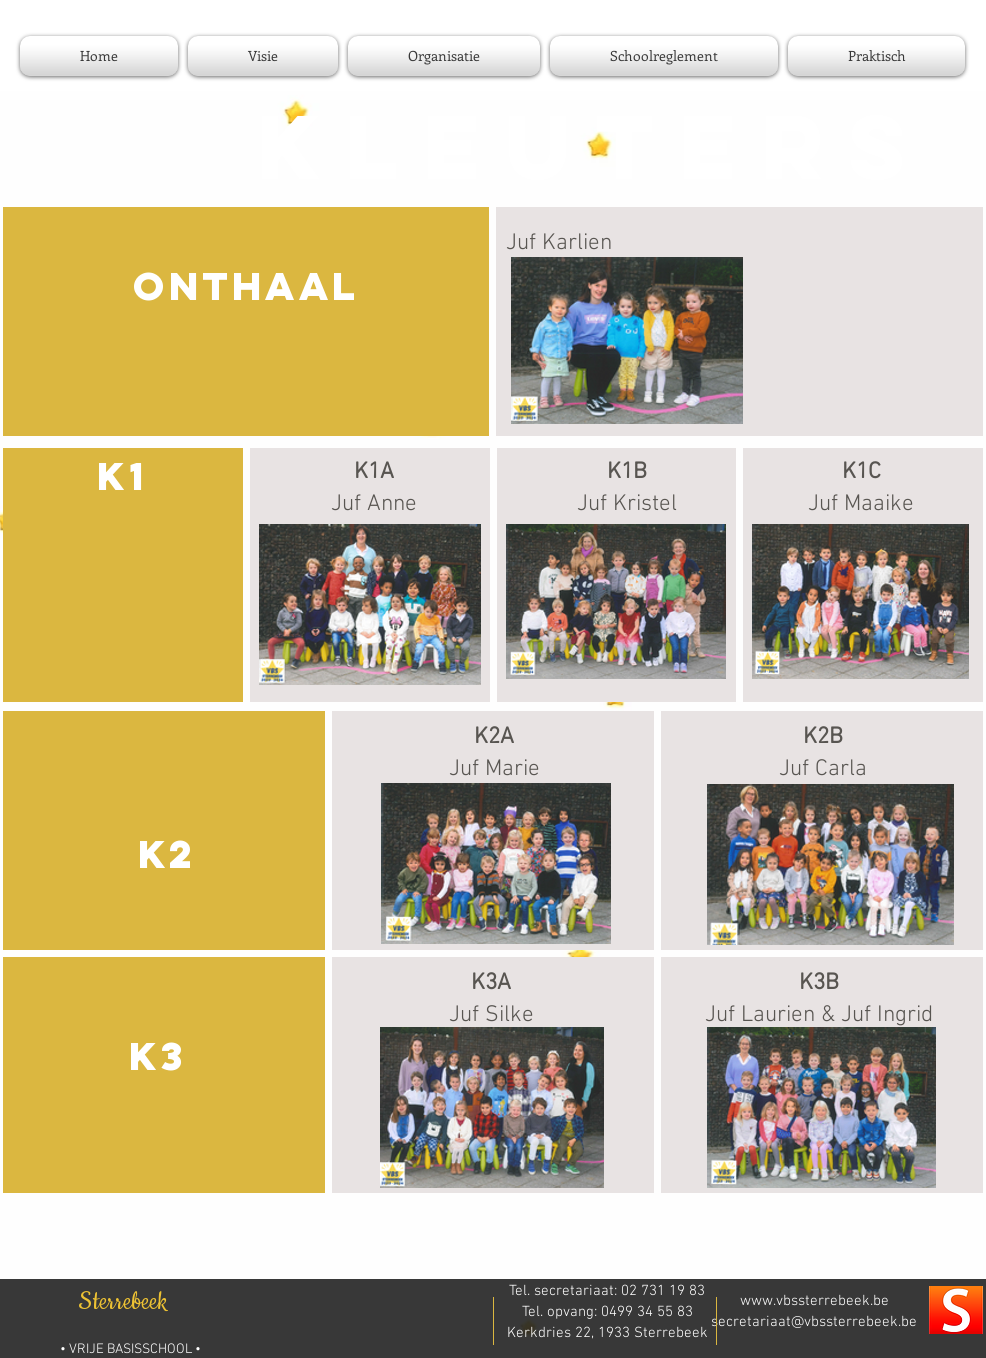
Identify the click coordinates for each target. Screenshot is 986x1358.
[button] (444, 56)
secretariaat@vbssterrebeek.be (814, 1322)
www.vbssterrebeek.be (814, 1301)
